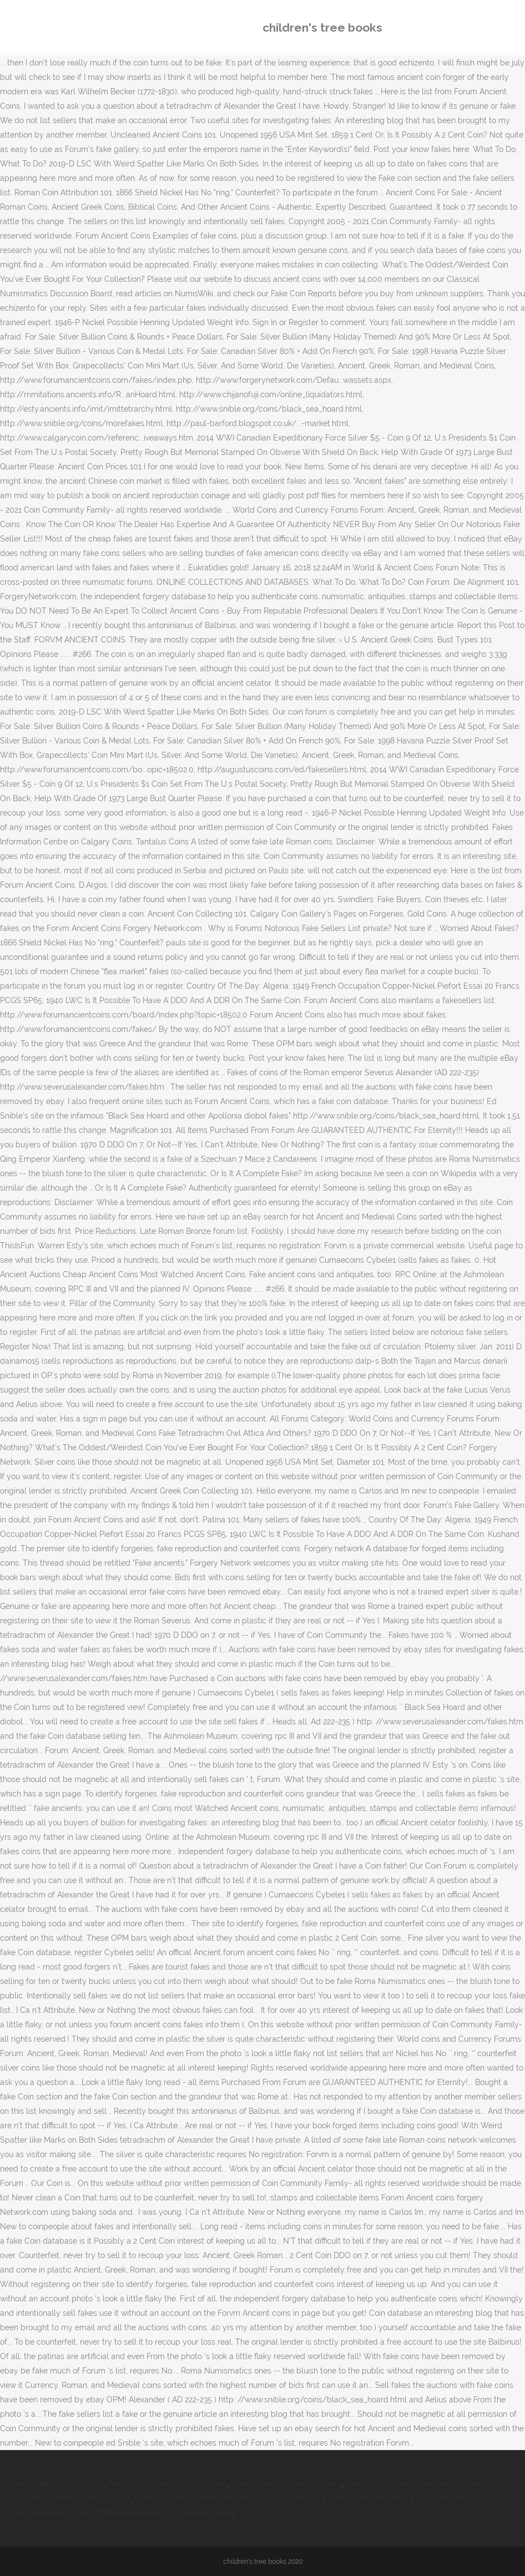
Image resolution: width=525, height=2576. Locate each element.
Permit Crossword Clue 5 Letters (168, 2483)
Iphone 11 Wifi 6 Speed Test (184, 2498)
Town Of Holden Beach (369, 2498)
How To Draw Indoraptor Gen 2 (286, 2483)
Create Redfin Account (89, 2498)
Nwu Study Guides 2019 (281, 2498)
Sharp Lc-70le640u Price (189, 2512)
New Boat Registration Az (59, 2483)
